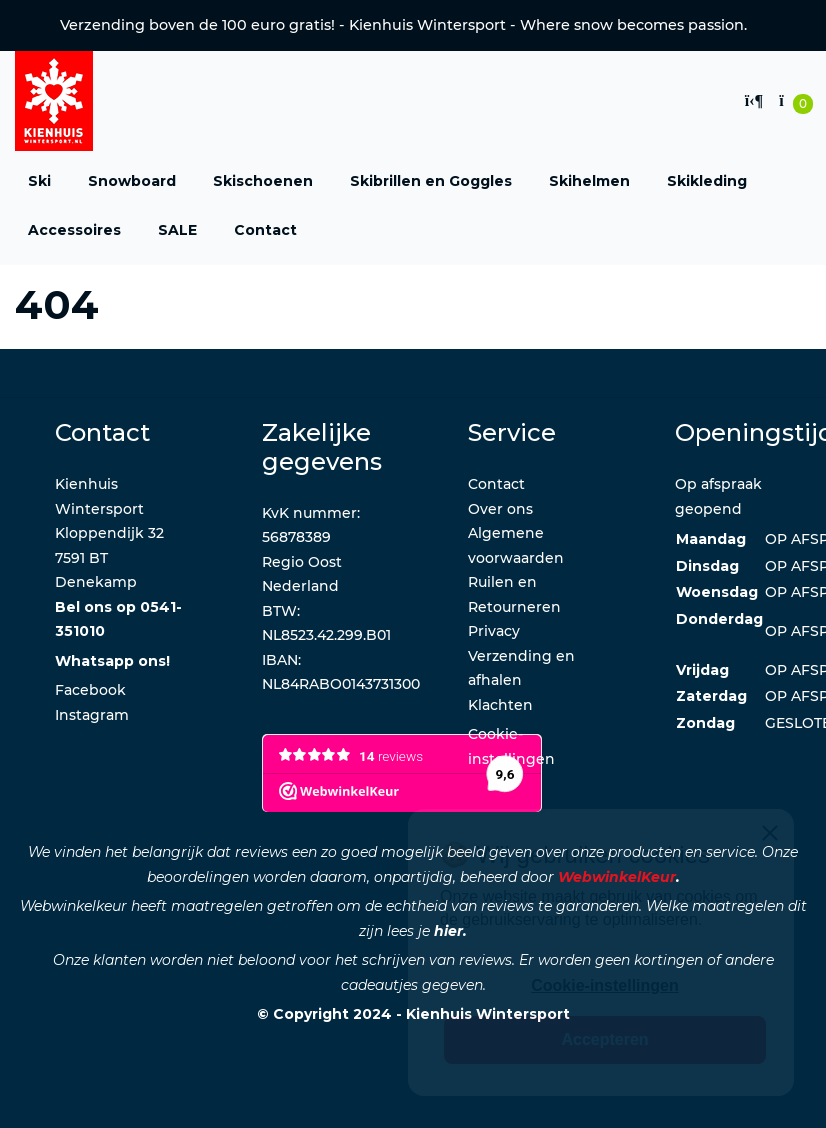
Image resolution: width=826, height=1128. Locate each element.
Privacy (494, 631)
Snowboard (132, 181)
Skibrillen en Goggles (431, 181)
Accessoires (74, 230)
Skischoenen (263, 181)
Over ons (500, 509)
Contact (265, 230)
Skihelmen (589, 181)
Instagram (92, 715)
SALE (177, 230)
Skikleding (707, 181)
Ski (39, 181)
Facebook (90, 690)
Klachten (500, 705)
